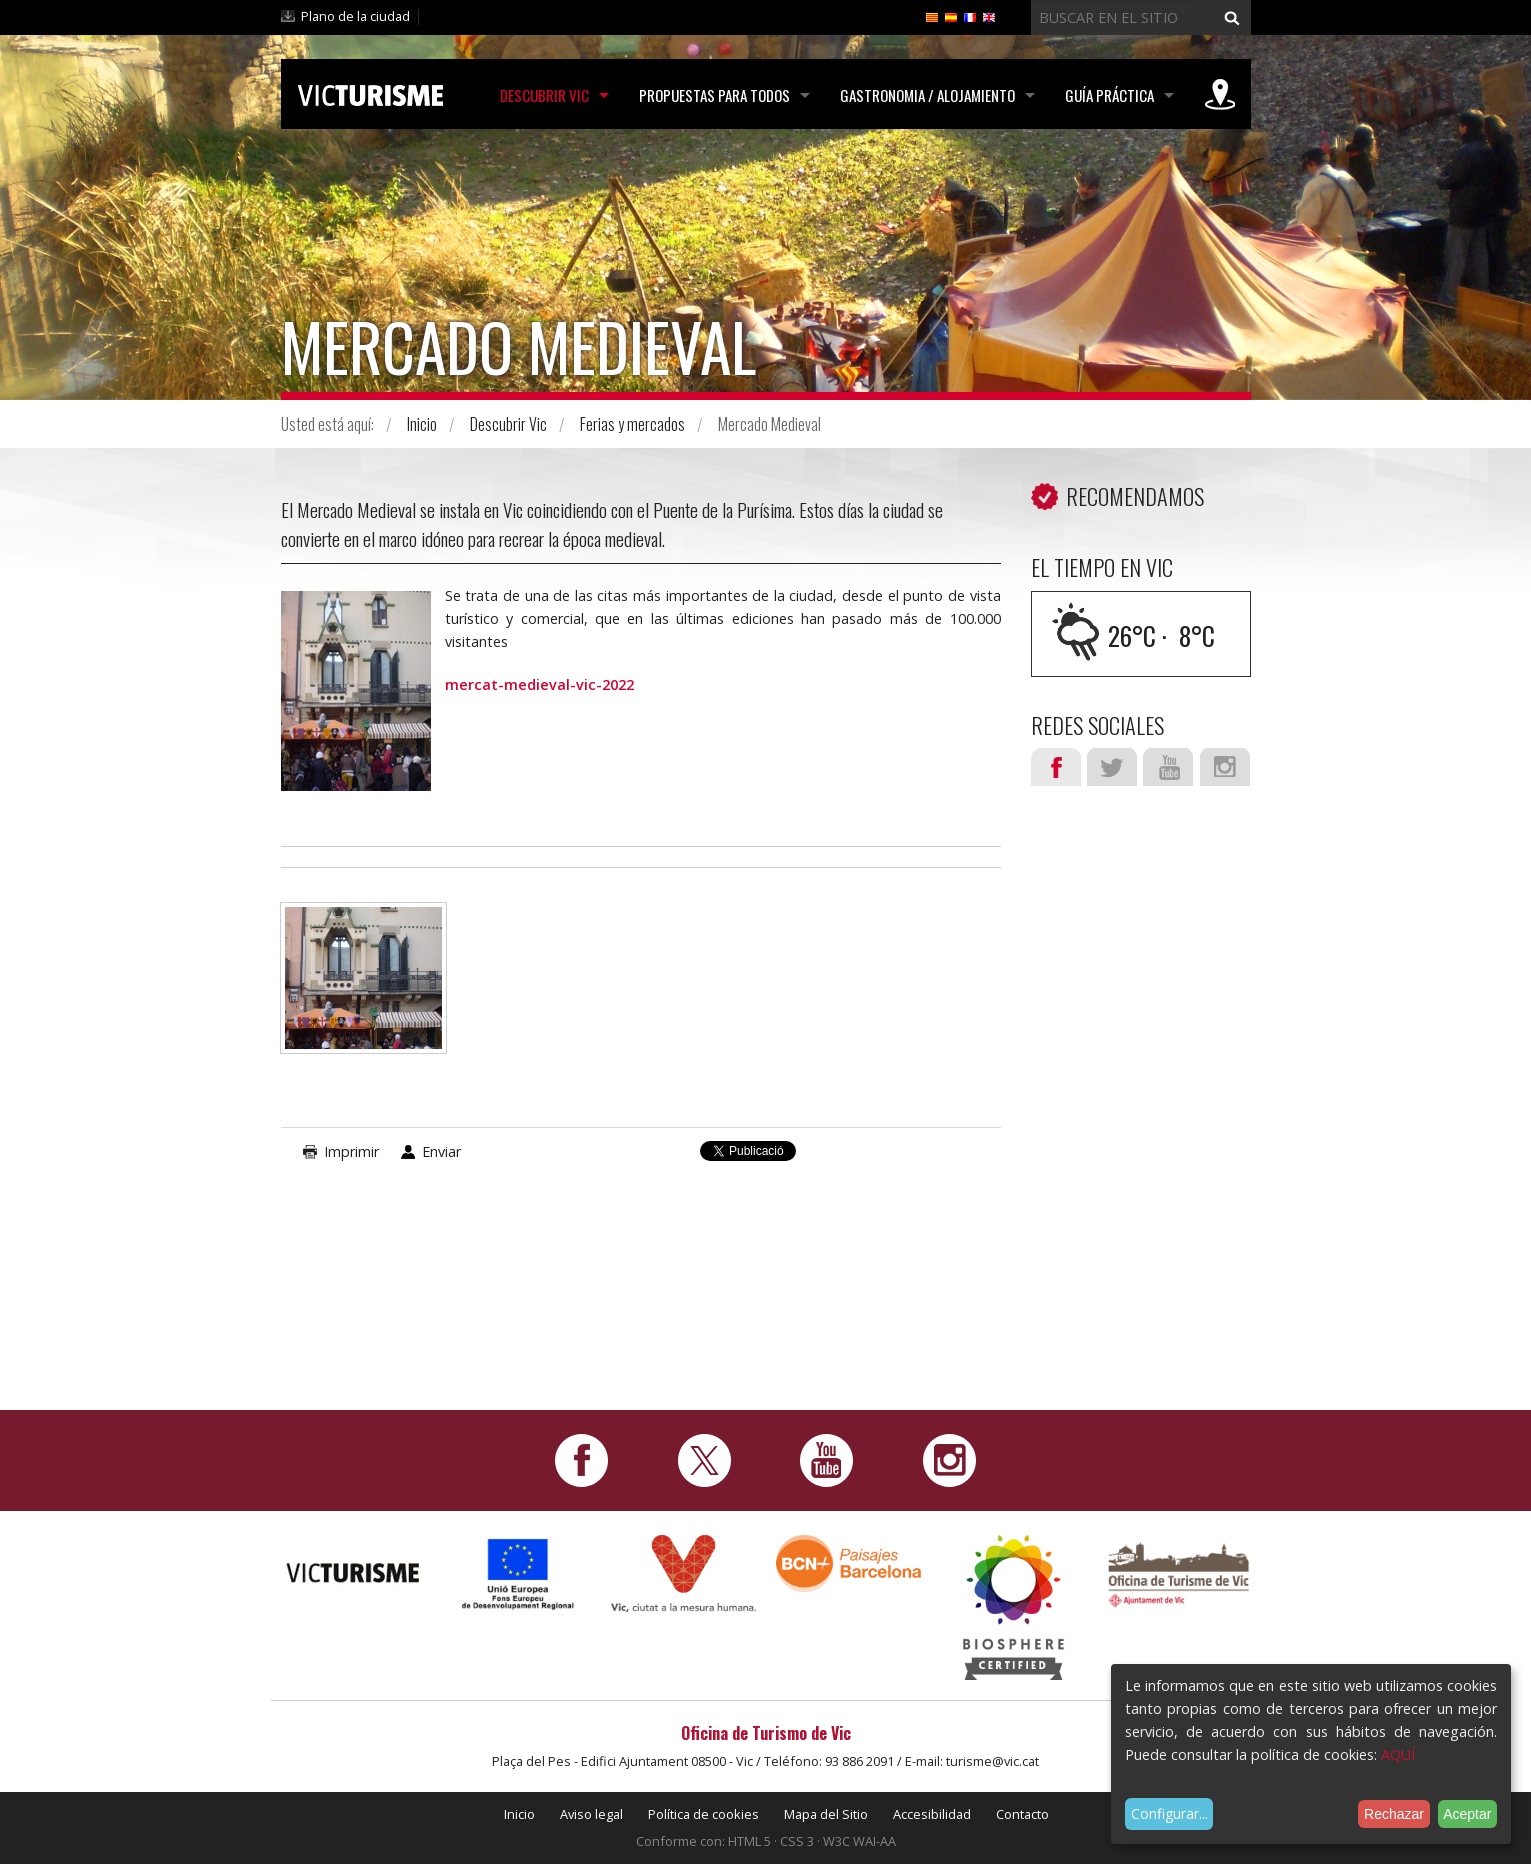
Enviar (441, 1151)
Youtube (1168, 767)
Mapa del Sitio (826, 1814)
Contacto (1022, 1814)
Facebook (1056, 767)
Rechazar (1394, 1814)
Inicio (422, 424)
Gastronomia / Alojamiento (927, 95)
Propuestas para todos (714, 95)
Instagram (1225, 767)
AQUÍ (1398, 1754)
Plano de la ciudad (355, 16)
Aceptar (1467, 1814)
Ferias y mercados (632, 424)
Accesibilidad (932, 1814)
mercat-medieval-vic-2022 (539, 684)
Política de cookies (703, 1814)
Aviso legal (591, 1814)
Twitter (1112, 767)
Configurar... (1169, 1813)
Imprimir (351, 1151)
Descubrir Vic (544, 95)
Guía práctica (1109, 95)
